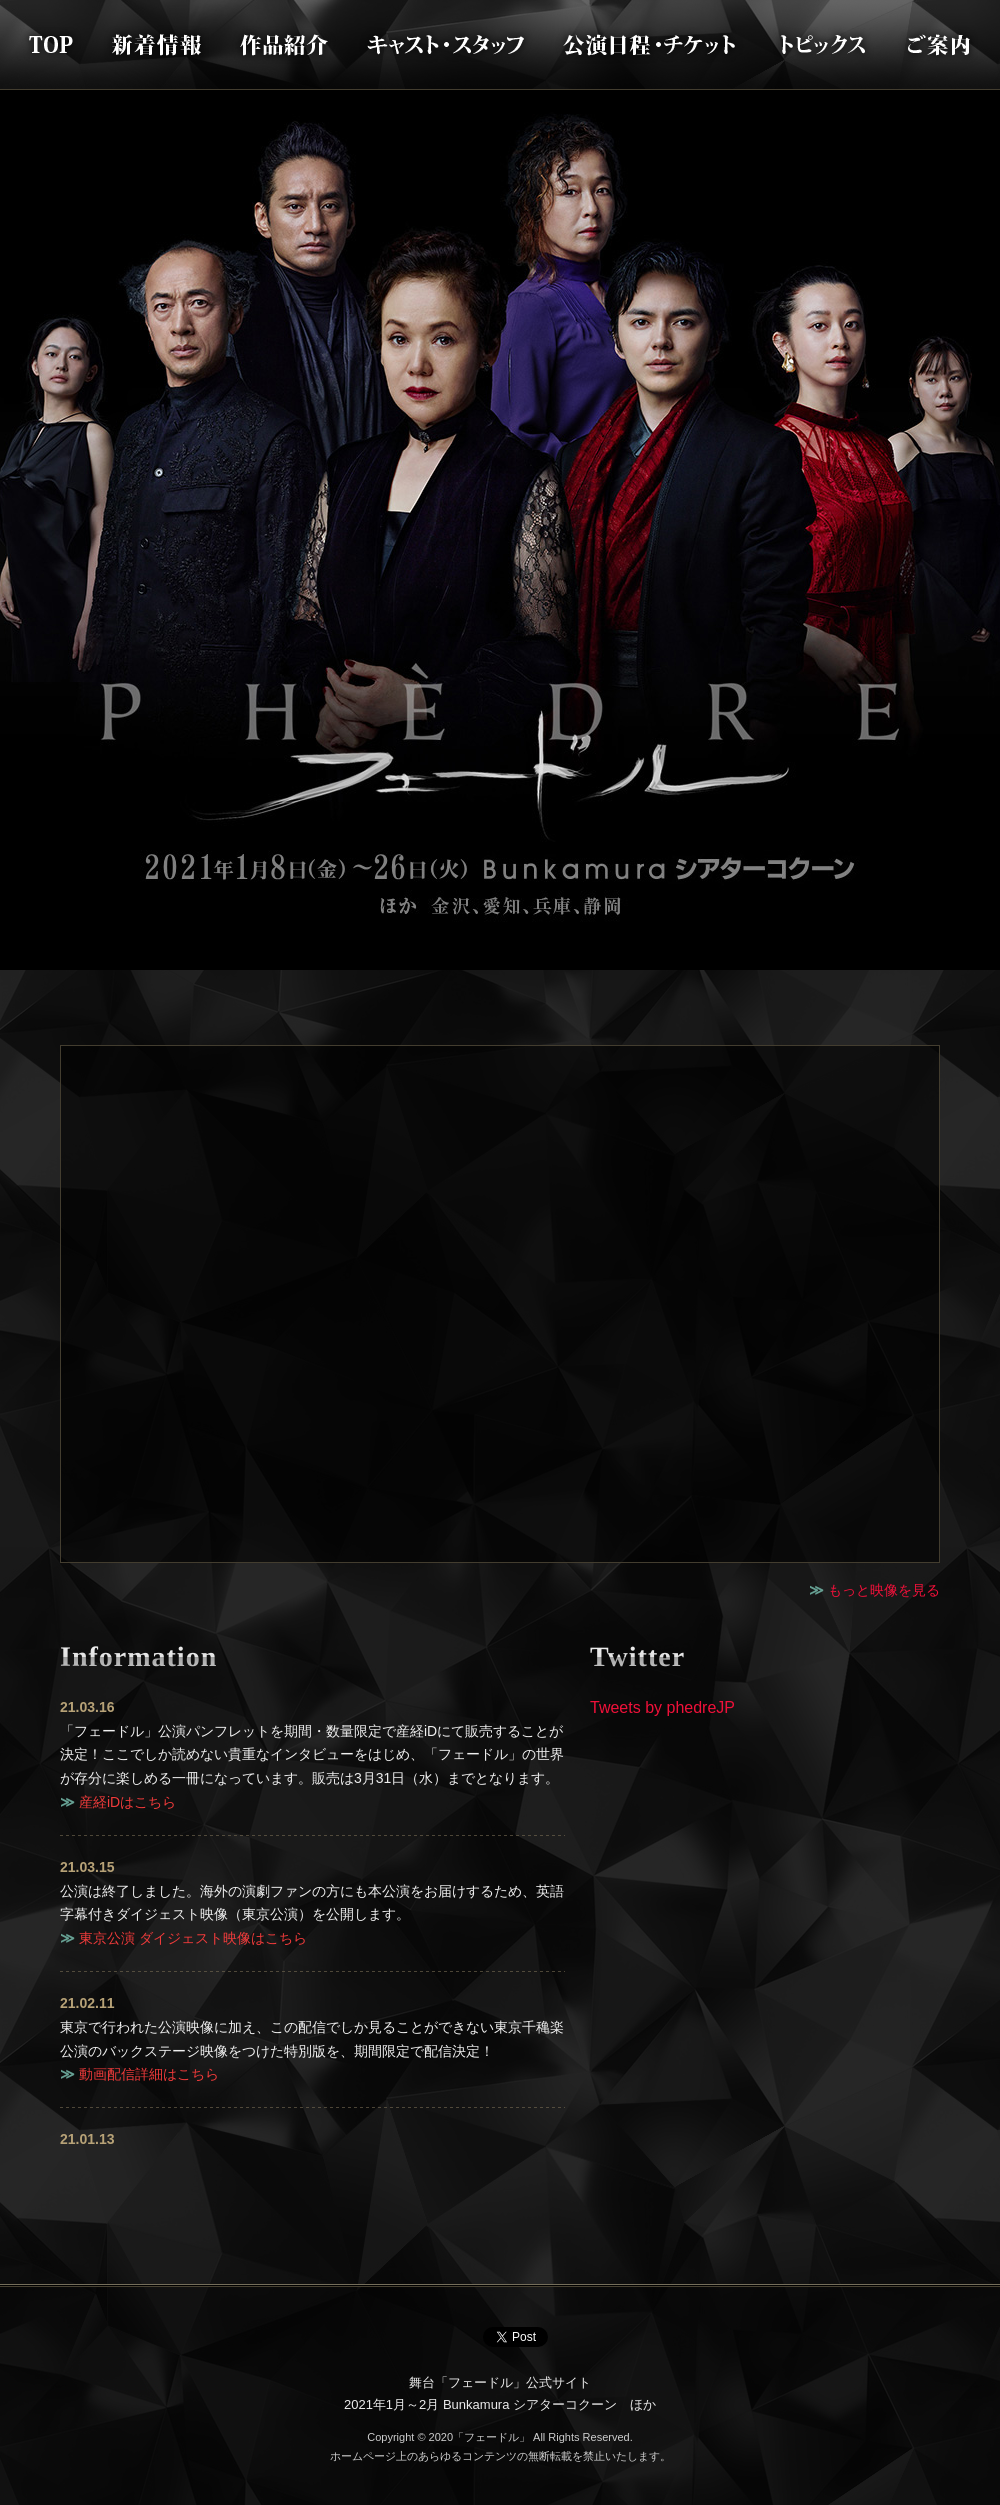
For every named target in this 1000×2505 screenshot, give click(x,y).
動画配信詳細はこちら (149, 2074)
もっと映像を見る (884, 1590)
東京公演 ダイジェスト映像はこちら (193, 1938)
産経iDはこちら (127, 1802)
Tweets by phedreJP (662, 1707)
